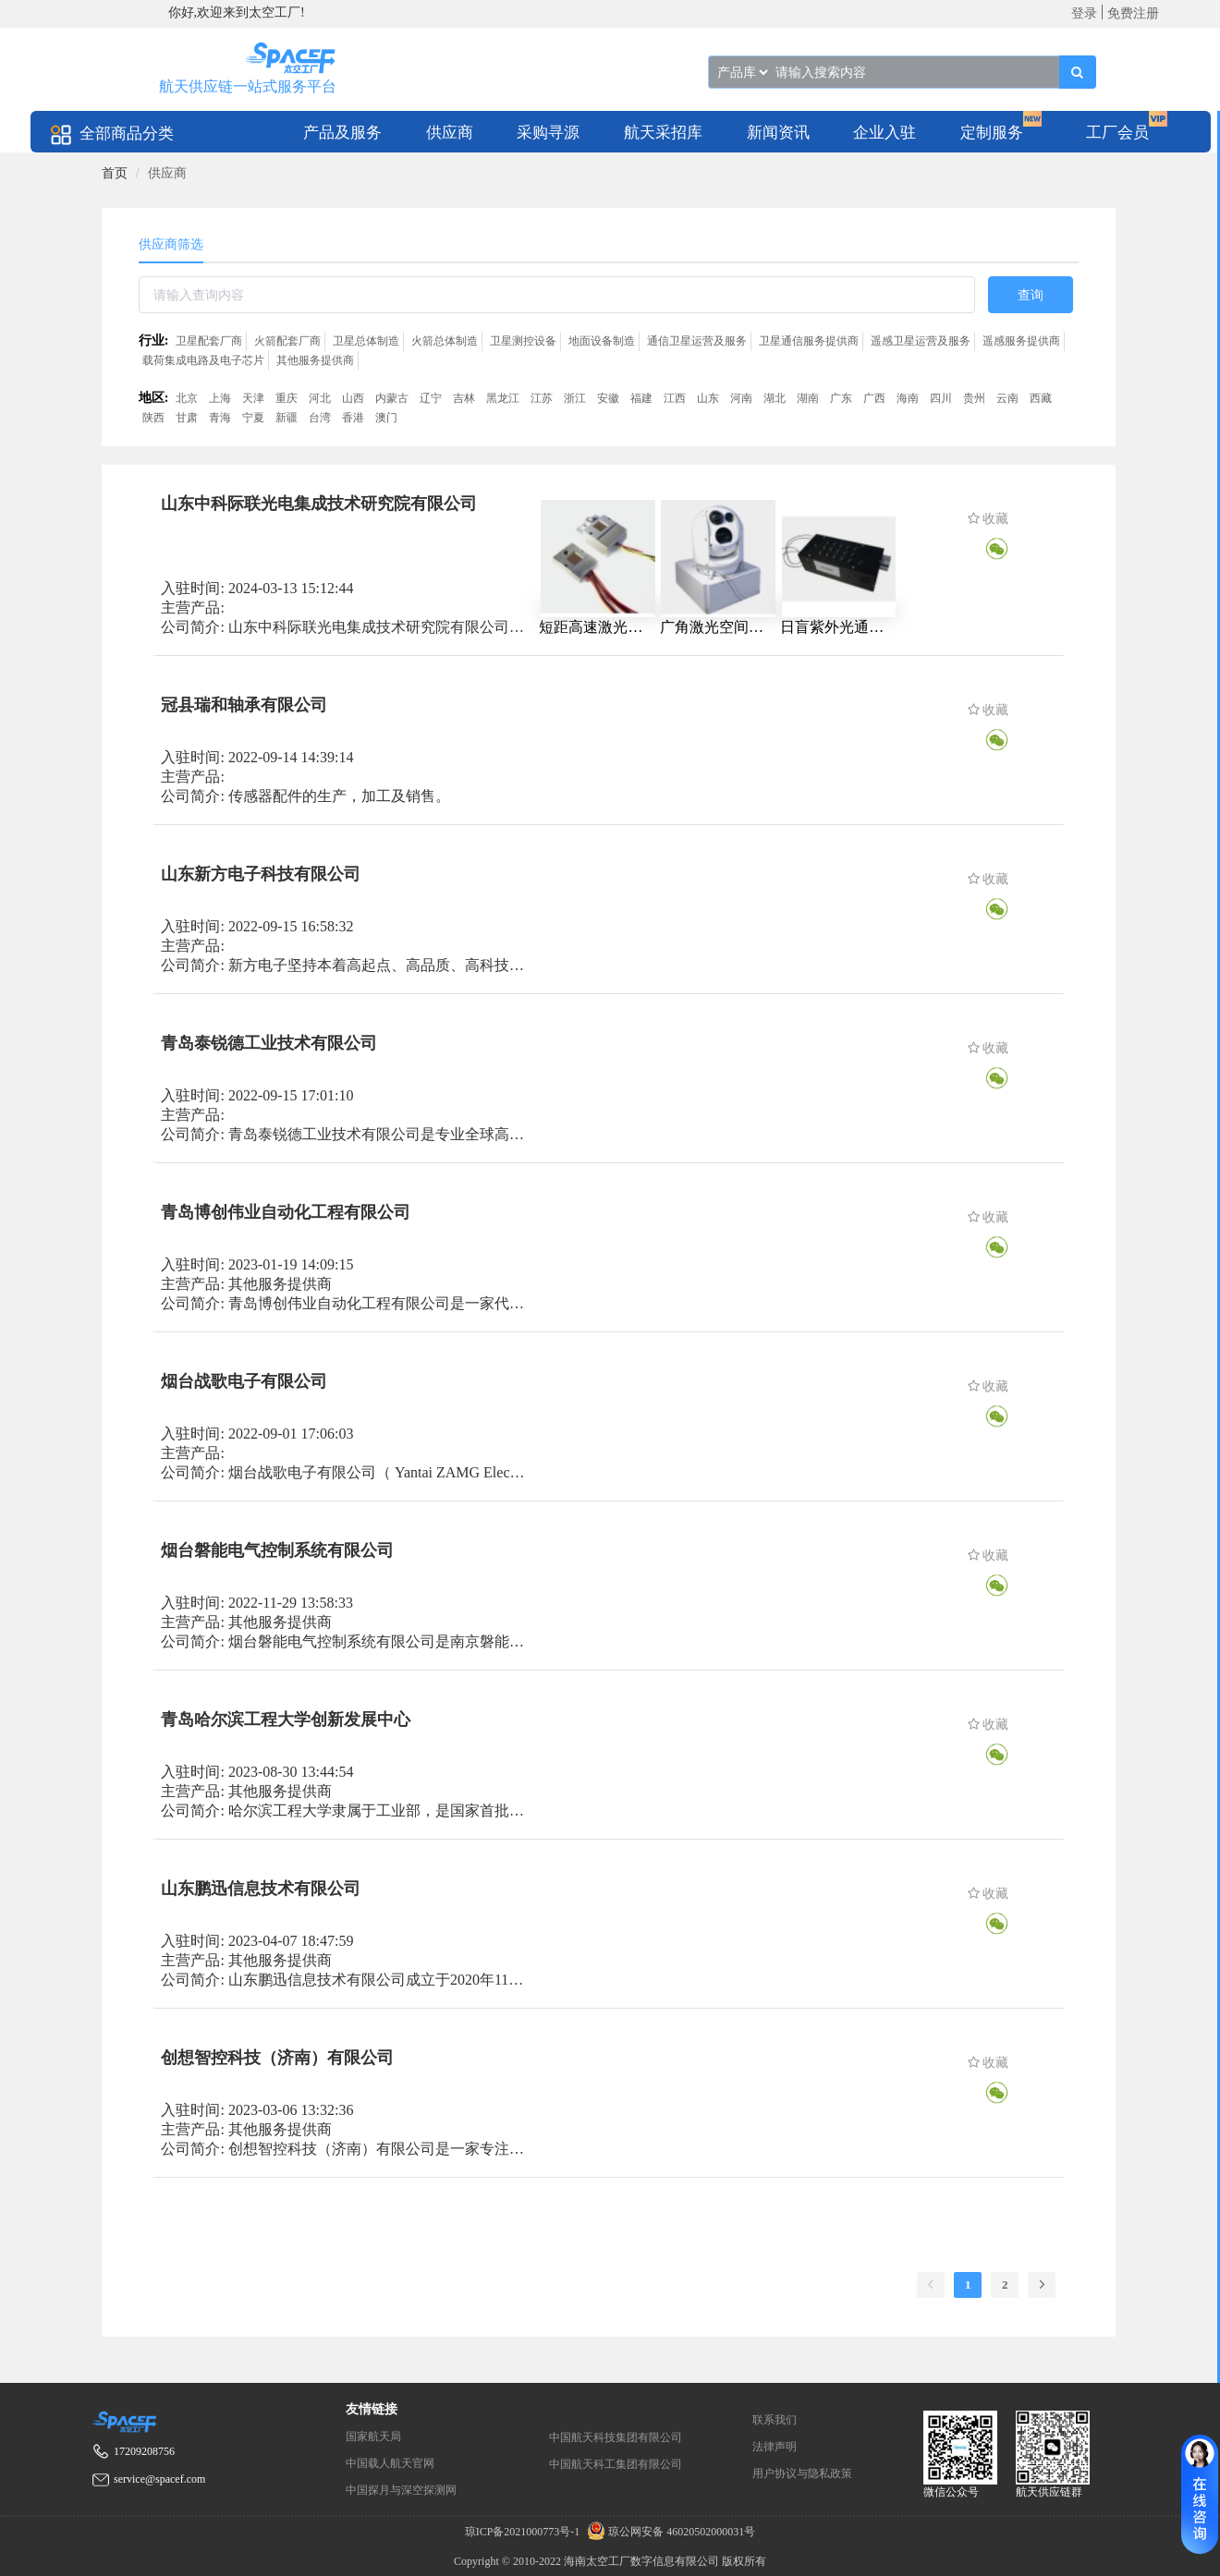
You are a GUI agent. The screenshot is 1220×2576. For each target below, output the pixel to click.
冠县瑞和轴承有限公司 (244, 705)
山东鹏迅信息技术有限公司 (260, 1888)
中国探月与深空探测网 (401, 2490)
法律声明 (774, 2446)
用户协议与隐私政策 (802, 2473)
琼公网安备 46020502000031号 (668, 2531)
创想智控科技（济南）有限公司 (277, 2057)
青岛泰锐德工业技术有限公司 (269, 1043)
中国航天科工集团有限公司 (615, 2464)
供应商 (449, 132)
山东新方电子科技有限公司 (260, 874)
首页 (115, 173)
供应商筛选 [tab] (171, 244)
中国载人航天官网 (390, 2463)
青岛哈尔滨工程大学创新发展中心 (285, 1719)
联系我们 (774, 2419)
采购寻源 (548, 132)
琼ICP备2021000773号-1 (524, 2531)
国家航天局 (373, 2436)
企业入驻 (884, 132)
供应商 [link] (167, 173)
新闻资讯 (778, 132)
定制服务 (991, 132)
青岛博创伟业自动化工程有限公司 (285, 1212)
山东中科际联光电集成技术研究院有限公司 (319, 503)
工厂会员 (1117, 132)
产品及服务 (342, 132)
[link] (115, 173)
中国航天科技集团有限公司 (615, 2437)
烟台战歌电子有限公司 (244, 1381)
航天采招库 (663, 132)
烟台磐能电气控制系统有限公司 (277, 1550)
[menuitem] (342, 131)
